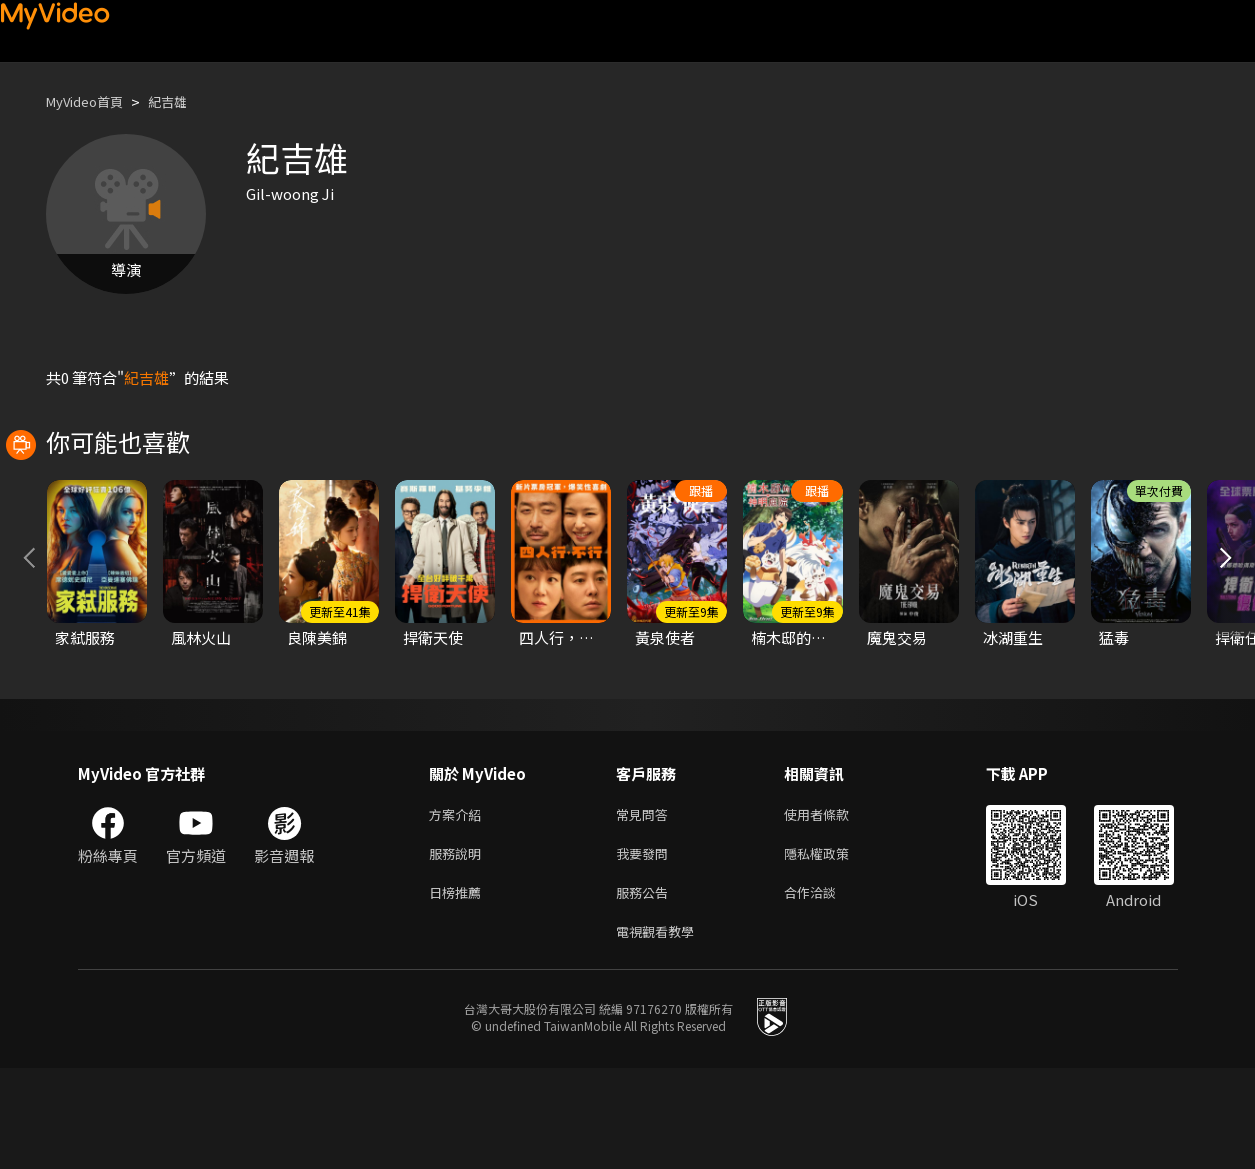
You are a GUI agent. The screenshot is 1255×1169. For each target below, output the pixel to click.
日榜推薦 (459, 988)
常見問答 (646, 904)
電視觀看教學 (661, 1030)
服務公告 (646, 988)
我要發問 (646, 946)
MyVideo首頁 (91, 101)
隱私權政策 (833, 946)
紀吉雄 (184, 101)
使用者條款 (833, 904)
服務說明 (459, 946)
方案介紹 (459, 904)
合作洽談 (826, 988)
